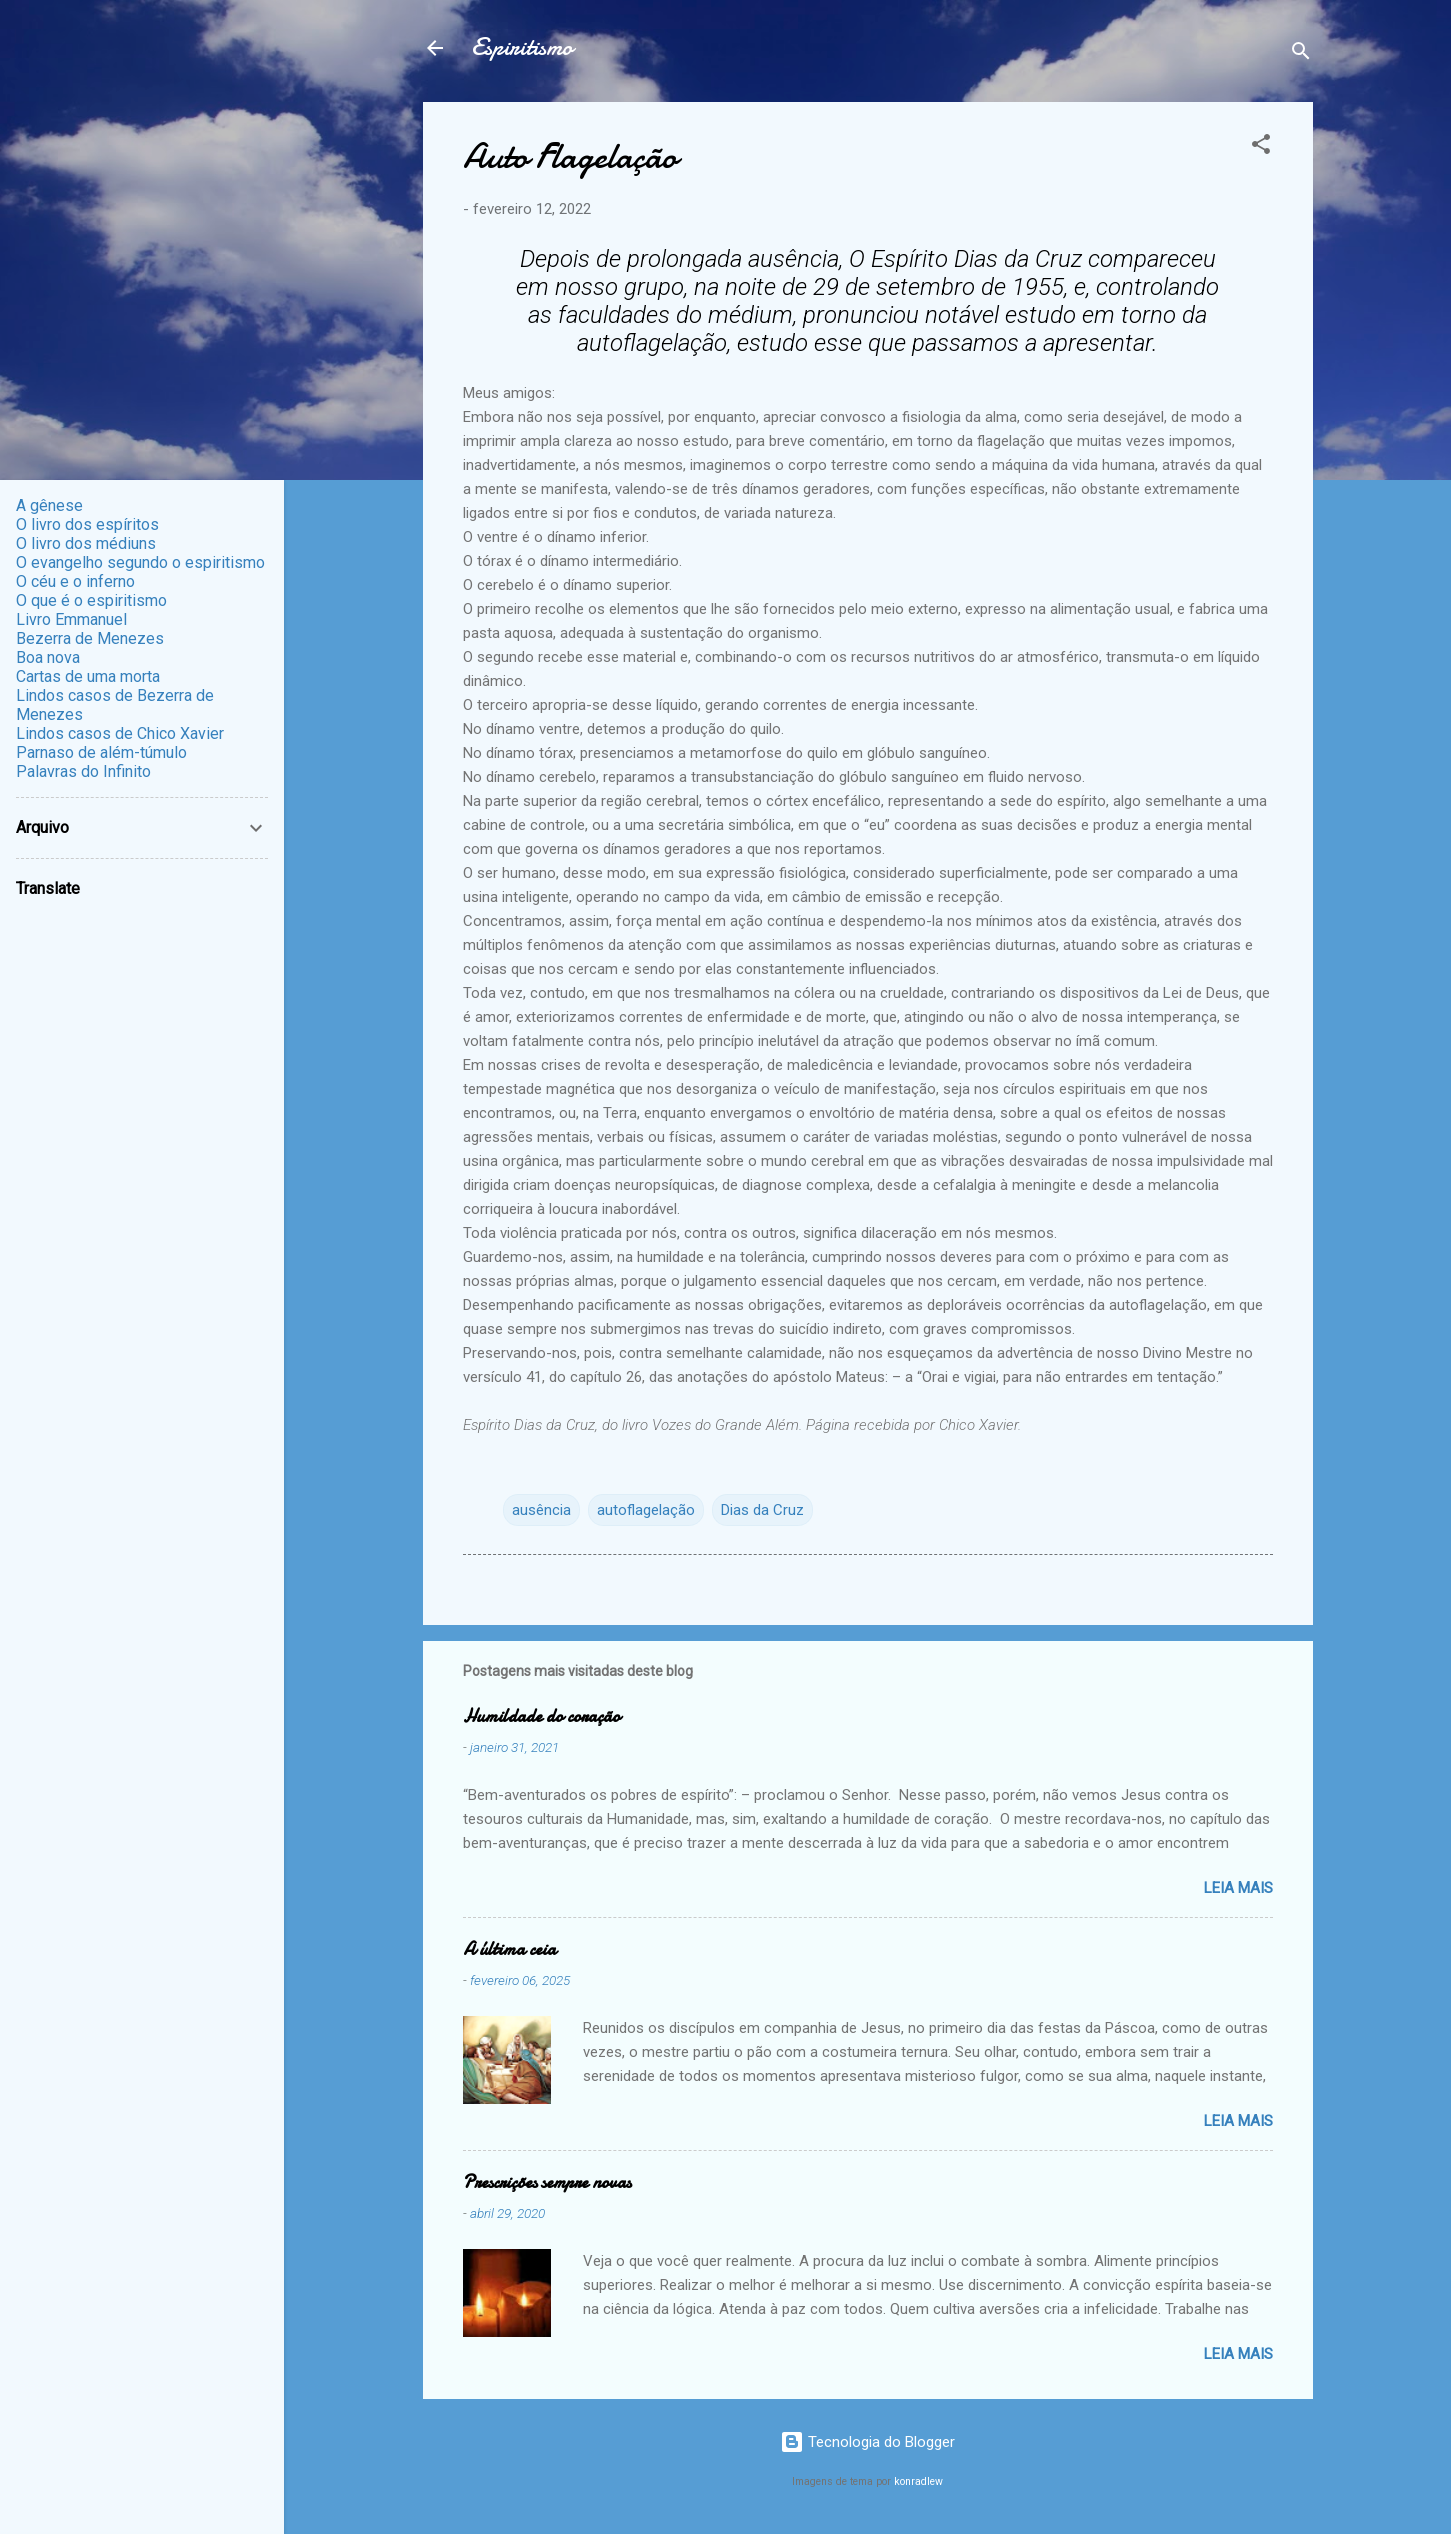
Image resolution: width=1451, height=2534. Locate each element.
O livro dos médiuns (86, 543)
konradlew (918, 2481)
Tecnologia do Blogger (867, 2442)
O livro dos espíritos (87, 524)
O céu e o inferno (75, 581)
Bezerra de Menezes (90, 638)
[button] (1261, 147)
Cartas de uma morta (88, 676)
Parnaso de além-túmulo (101, 752)
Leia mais (1238, 1888)
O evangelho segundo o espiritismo (140, 562)
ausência (541, 1510)
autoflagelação (646, 1510)
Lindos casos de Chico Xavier (120, 733)
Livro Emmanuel (71, 619)
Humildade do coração (541, 1716)
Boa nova (48, 657)
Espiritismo (522, 47)
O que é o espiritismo (91, 600)
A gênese (49, 505)
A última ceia (509, 1949)
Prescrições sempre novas (547, 2182)
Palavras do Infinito (83, 771)
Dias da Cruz (762, 1510)
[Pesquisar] (1301, 54)
